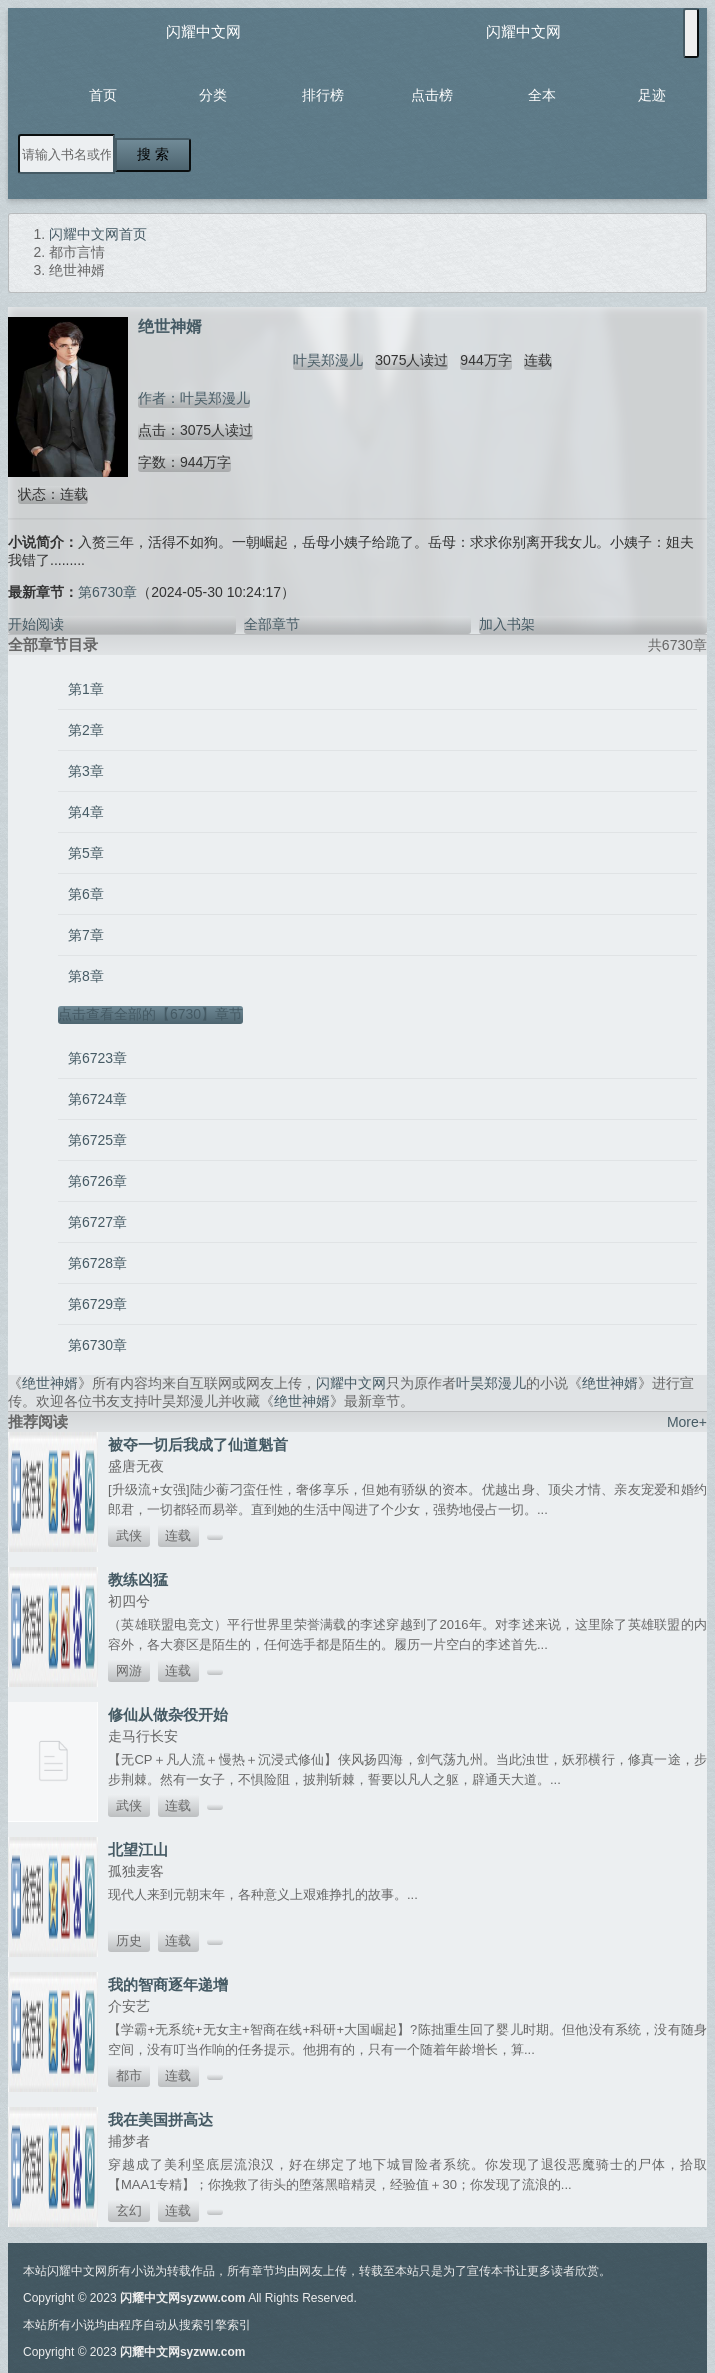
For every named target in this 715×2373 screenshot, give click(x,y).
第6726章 (97, 1181)
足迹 (652, 95)
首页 (103, 95)
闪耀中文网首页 (98, 234)
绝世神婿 (50, 1383)
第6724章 (97, 1099)
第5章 (86, 853)
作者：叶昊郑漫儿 (194, 398)
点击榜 (432, 95)
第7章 (86, 935)
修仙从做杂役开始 (168, 1714)
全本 (542, 95)
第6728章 (97, 1263)
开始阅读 (36, 624)
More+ (687, 1422)
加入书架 (507, 624)
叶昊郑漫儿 (328, 360)
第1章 (86, 689)
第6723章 (97, 1058)
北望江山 (138, 1849)
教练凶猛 (138, 1579)
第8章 (86, 976)
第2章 (86, 730)
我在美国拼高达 (160, 2119)
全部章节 (272, 624)
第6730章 (107, 592)
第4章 (86, 812)
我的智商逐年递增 (168, 1984)
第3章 (86, 771)
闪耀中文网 (203, 31)
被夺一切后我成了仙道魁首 (198, 1444)
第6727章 (97, 1222)
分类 (213, 95)
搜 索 (153, 154)
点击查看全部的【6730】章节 (150, 1014)
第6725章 (97, 1140)
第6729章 (97, 1304)
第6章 (86, 894)
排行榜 (323, 95)
